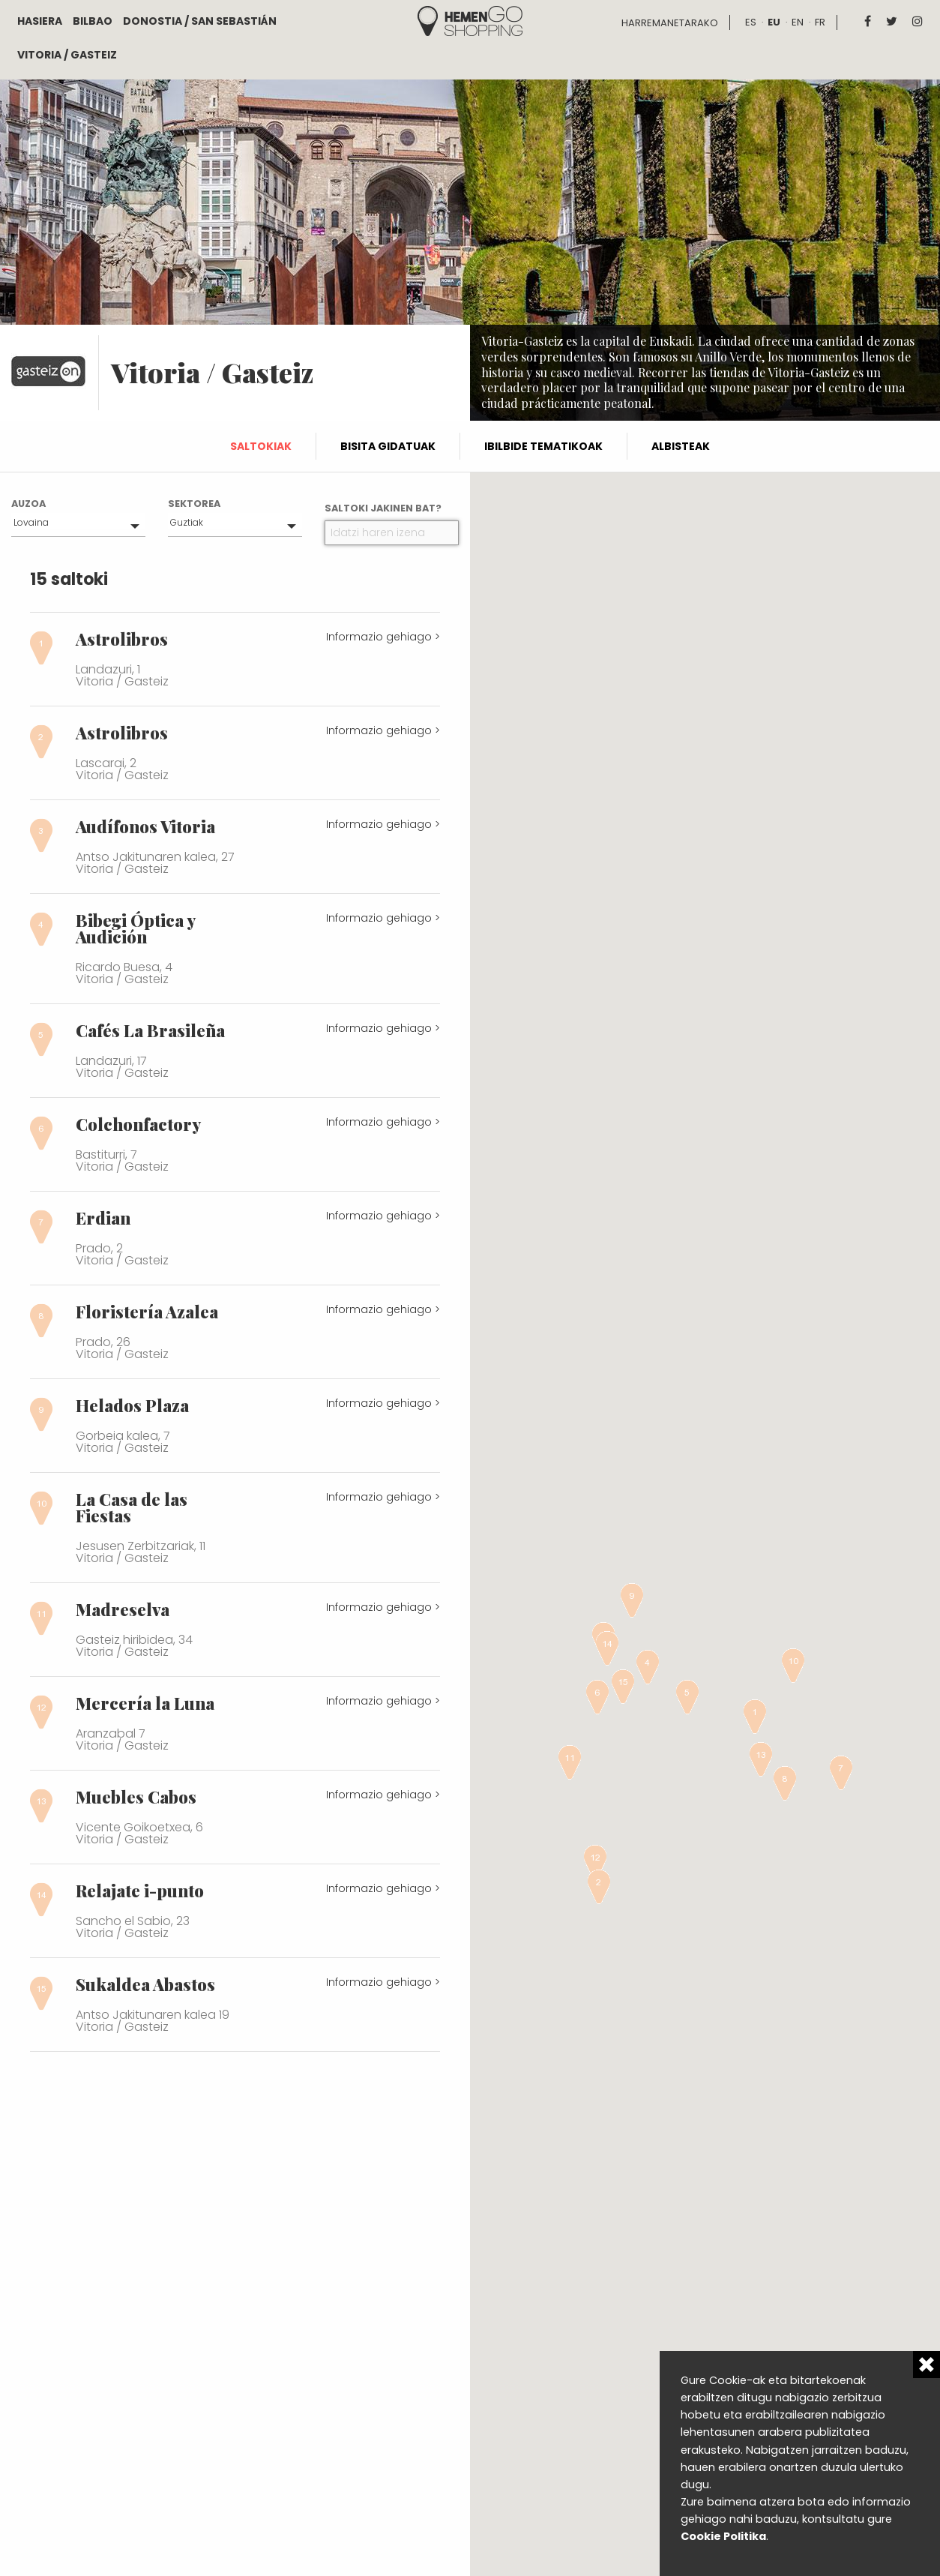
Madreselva (122, 1609)
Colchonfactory (138, 1124)
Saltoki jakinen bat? (383, 508)
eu (774, 22)
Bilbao (92, 20)
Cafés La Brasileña (150, 1030)
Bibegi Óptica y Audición (135, 928)
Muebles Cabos (136, 1797)
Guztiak (186, 522)
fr (820, 22)
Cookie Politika (723, 2536)
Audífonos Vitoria (145, 826)
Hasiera (39, 20)
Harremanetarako (669, 23)
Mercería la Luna (145, 1703)
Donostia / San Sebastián (200, 20)
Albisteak (680, 446)
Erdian (103, 1218)
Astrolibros (122, 639)
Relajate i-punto (140, 1890)
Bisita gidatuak (388, 446)
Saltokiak (261, 446)
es (750, 22)
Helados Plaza (132, 1405)
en (798, 22)
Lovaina (31, 522)
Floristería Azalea (147, 1311)
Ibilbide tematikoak (543, 446)
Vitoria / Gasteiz (67, 54)
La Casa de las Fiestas (131, 1507)
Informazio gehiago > (383, 636)
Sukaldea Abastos (145, 1984)
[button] (755, 1716)
